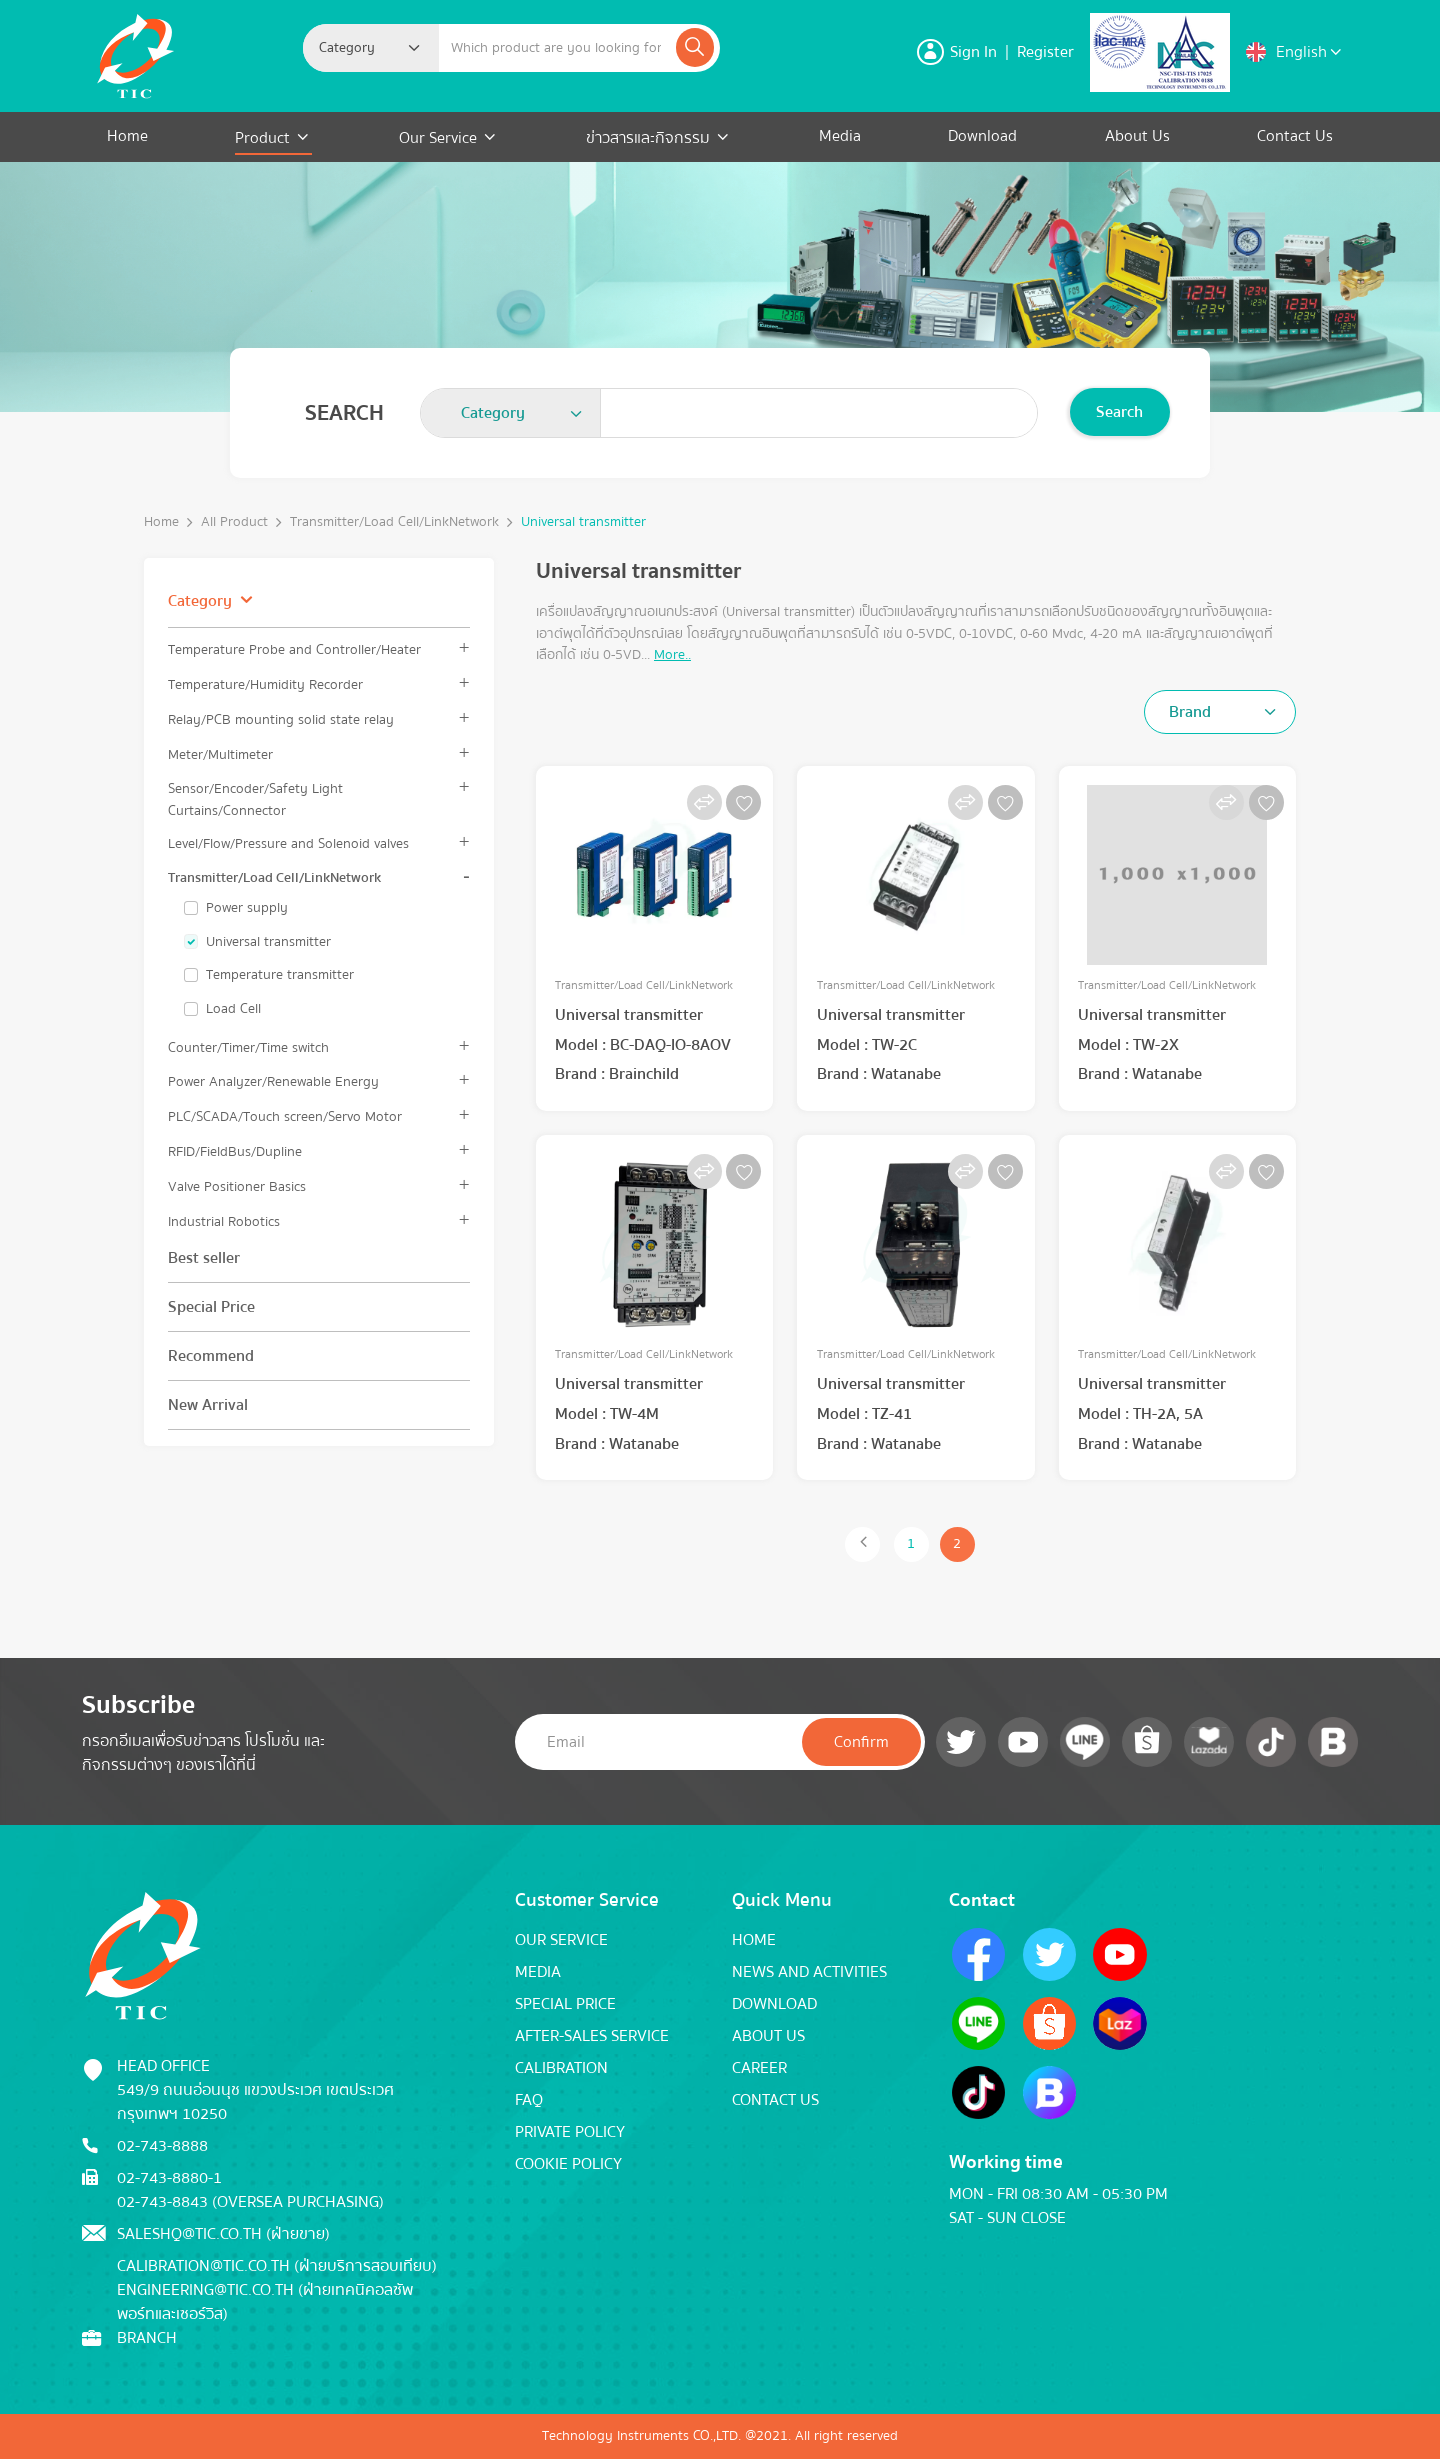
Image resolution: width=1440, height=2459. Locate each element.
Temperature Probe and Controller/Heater (294, 649)
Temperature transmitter (280, 975)
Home (127, 136)
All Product (234, 522)
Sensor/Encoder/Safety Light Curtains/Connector (255, 799)
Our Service (438, 138)
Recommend (211, 1356)
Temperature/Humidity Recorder (265, 684)
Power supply (247, 908)
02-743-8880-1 (169, 2178)
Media (840, 136)
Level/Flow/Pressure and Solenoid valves (288, 843)
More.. (672, 654)
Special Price (211, 1307)
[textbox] (353, 48)
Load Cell (233, 1009)
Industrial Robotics (224, 1221)
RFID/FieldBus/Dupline (235, 1151)
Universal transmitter (583, 522)
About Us (1137, 136)
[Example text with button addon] (555, 48)
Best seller (204, 1258)
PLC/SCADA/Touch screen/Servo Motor (285, 1116)
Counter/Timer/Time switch (248, 1047)
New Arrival (208, 1405)
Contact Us (1295, 136)
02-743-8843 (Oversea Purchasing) (250, 2202)
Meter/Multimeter (220, 754)
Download (982, 136)
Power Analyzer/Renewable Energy (273, 1081)
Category (200, 601)
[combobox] (371, 48)
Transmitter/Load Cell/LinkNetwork (394, 522)
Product (264, 138)
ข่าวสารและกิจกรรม (648, 138)
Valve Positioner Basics (237, 1186)
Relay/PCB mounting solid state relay (281, 719)
